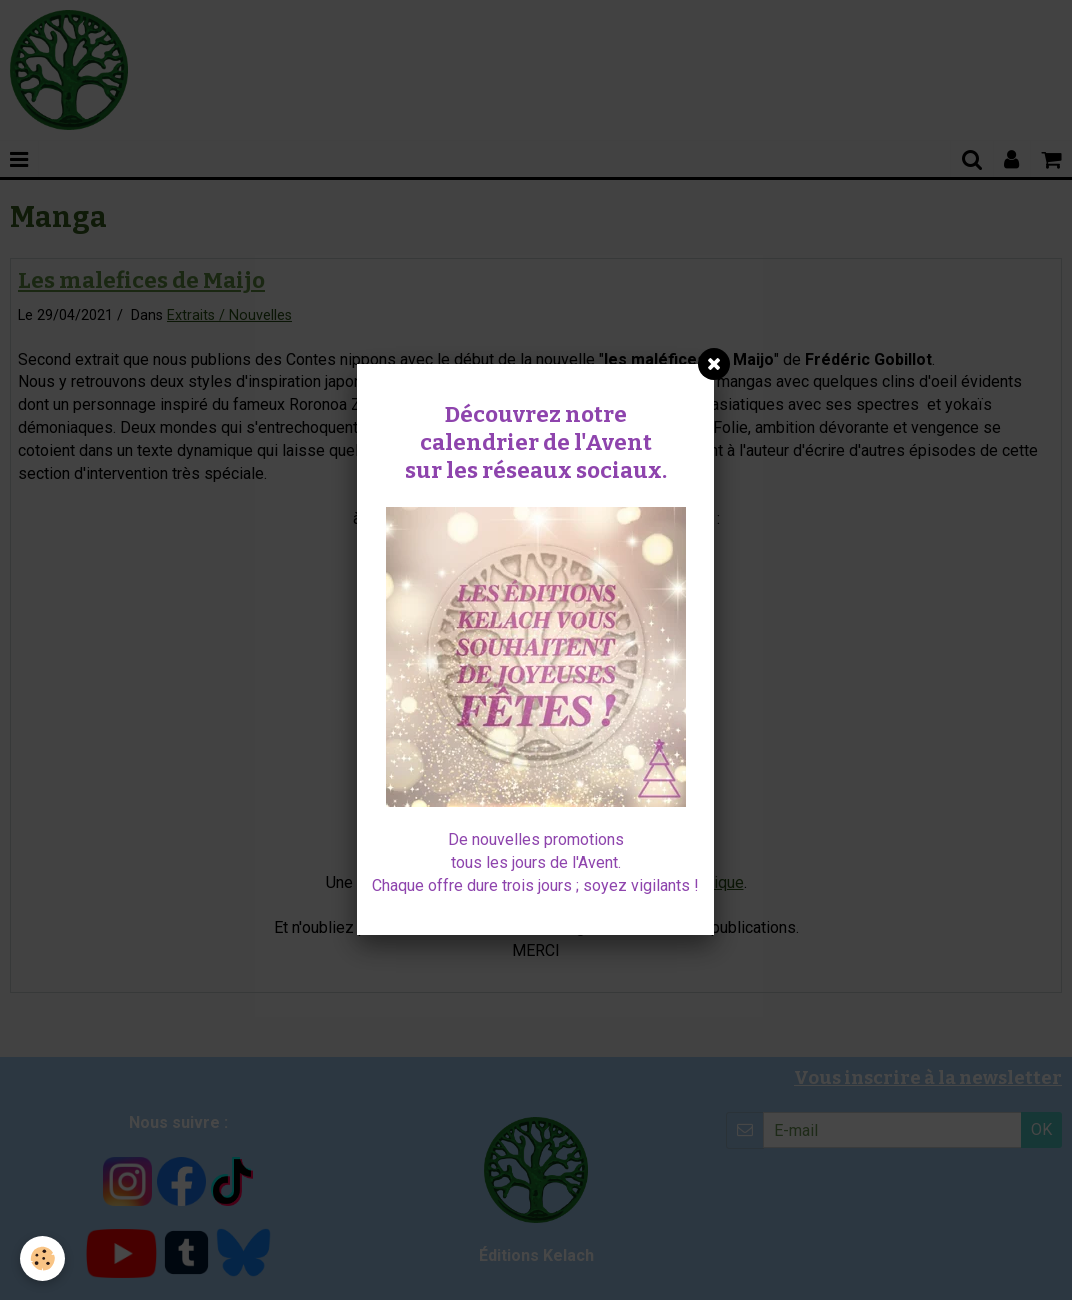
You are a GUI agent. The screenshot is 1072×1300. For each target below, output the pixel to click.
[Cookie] (42, 1258)
